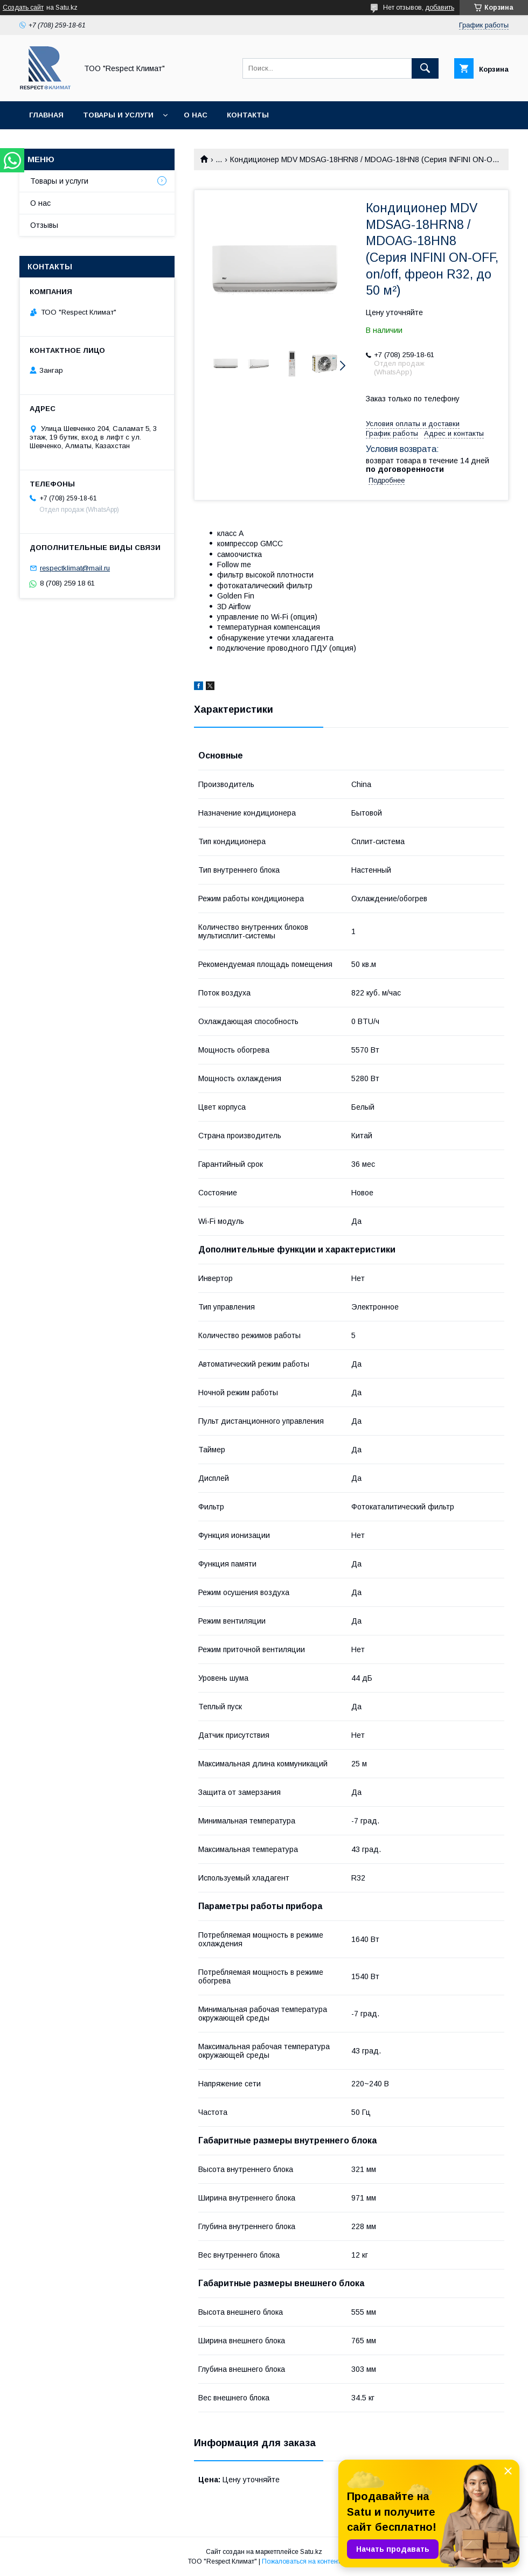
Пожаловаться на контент (301, 2561)
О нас (195, 115)
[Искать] (425, 68)
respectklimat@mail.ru (75, 568)
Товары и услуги (118, 115)
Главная (46, 115)
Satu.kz (311, 2552)
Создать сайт (23, 7)
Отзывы (44, 225)
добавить (439, 7)
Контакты (248, 115)
